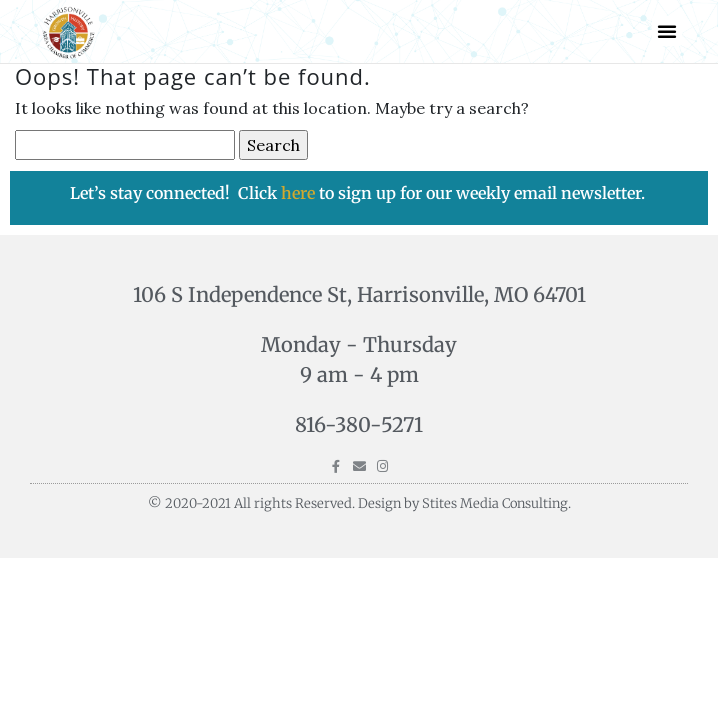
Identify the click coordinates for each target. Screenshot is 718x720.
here (300, 193)
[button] (667, 31)
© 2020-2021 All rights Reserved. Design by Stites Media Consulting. (359, 503)
